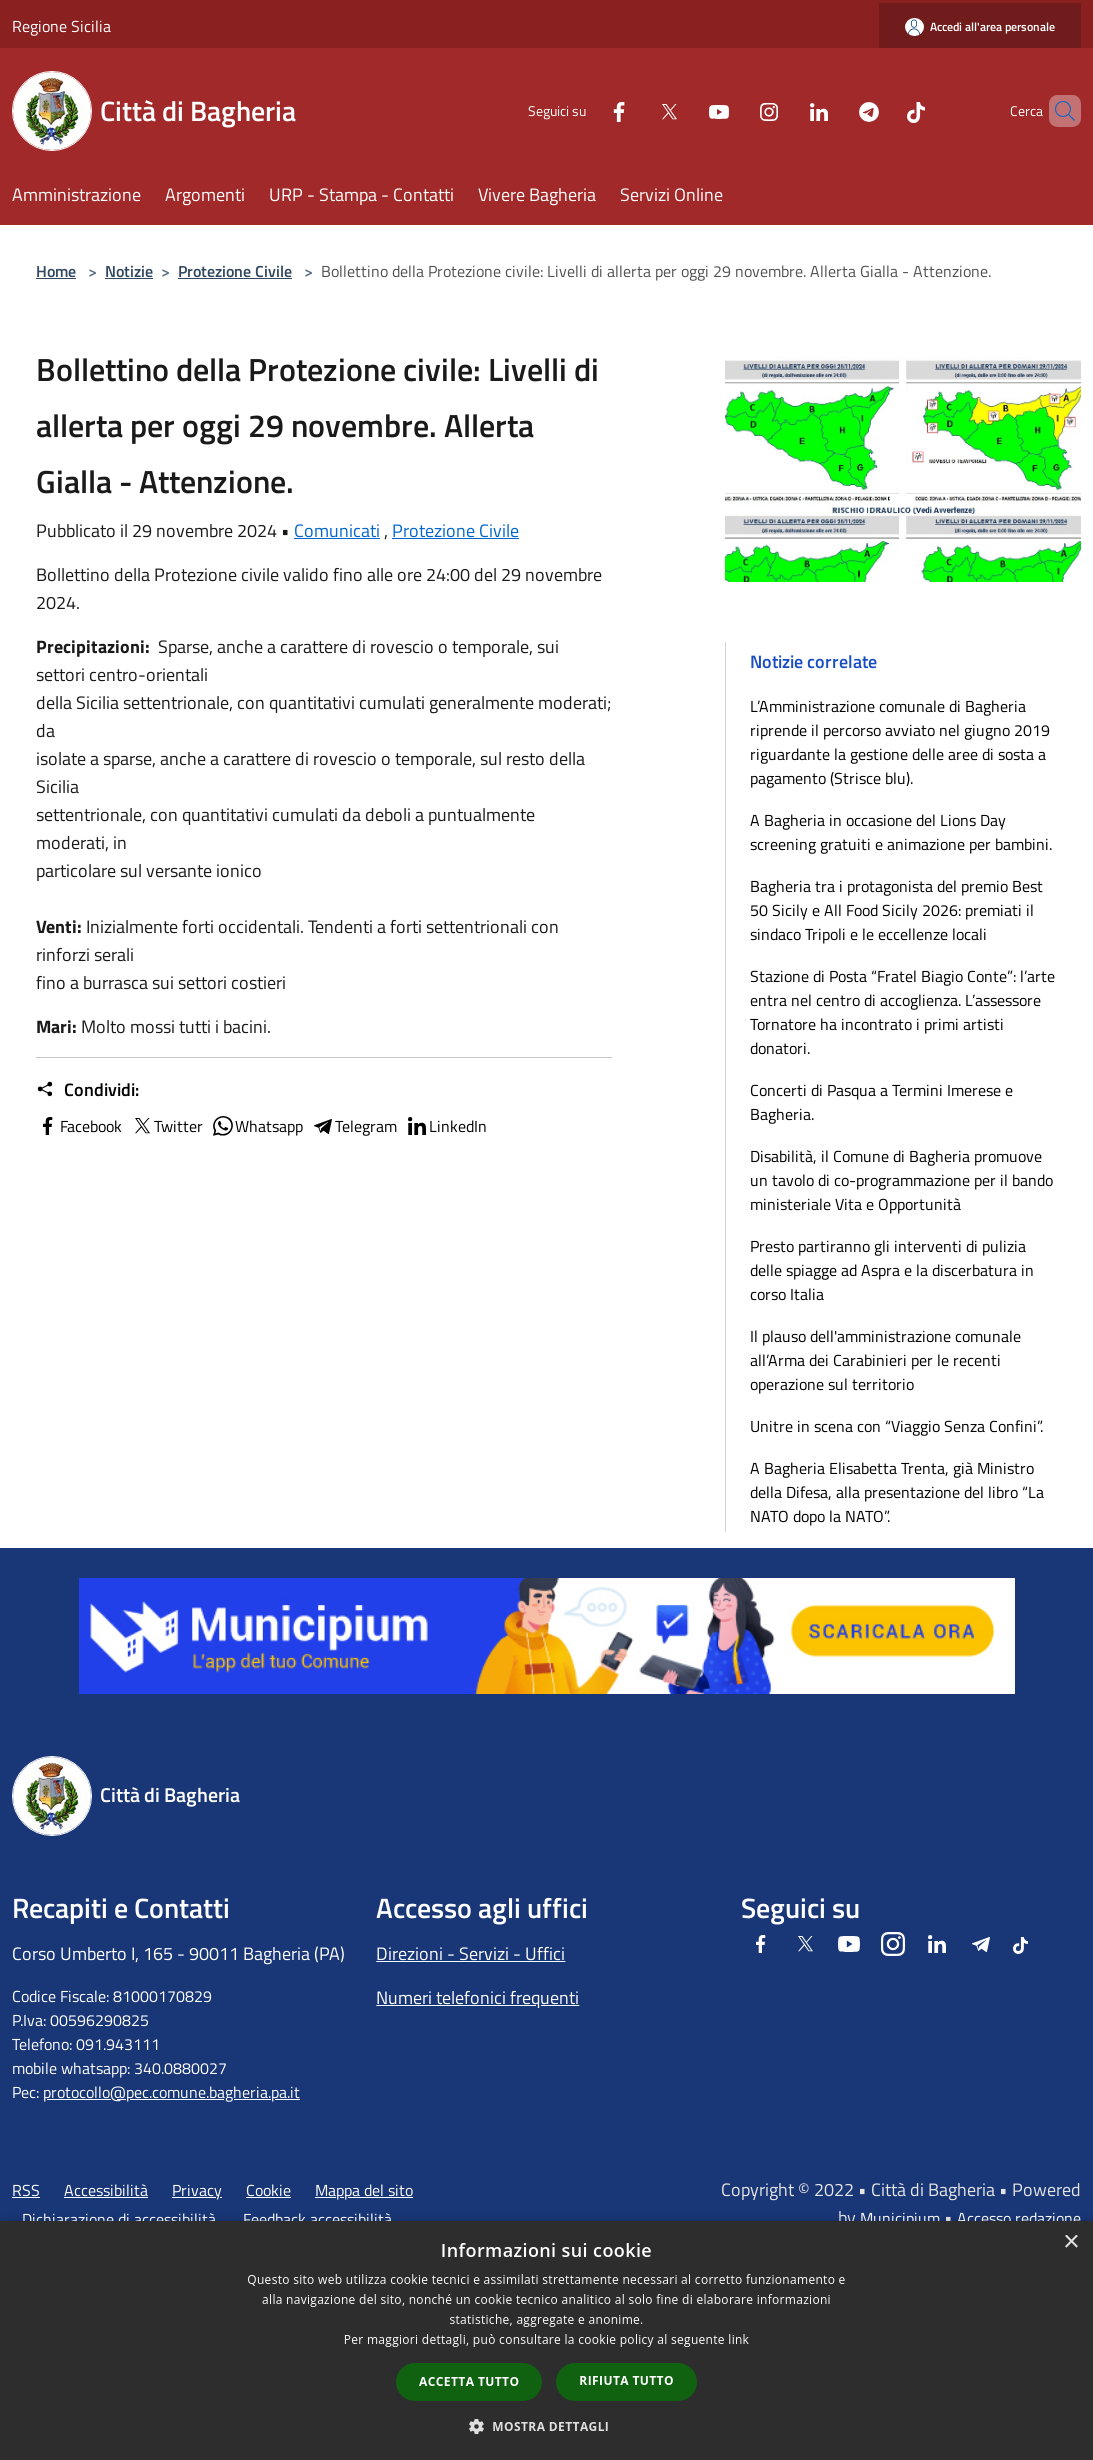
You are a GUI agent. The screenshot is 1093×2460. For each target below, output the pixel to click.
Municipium (900, 2218)
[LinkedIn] (785, 110)
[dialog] (546, 2340)
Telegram (354, 1126)
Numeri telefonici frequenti (477, 1997)
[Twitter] (635, 110)
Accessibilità (106, 2190)
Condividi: (87, 1090)
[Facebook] (585, 110)
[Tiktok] (882, 110)
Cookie (268, 2190)
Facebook (79, 1126)
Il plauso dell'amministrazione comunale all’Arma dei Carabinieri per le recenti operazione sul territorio (885, 1360)
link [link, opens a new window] (738, 2339)
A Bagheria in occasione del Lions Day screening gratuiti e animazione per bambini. (901, 832)
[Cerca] (1057, 111)
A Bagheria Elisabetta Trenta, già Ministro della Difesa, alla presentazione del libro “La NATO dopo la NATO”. (897, 1492)
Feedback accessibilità (317, 2219)
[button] (547, 2426)
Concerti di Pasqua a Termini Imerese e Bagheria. (881, 1102)
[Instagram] (735, 110)
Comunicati (337, 530)
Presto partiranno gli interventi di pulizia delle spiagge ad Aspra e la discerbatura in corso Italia (892, 1270)
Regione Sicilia (61, 26)
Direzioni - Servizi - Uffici (470, 1953)
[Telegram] (835, 110)
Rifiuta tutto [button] (626, 2380)
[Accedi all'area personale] (980, 26)
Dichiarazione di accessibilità (119, 2219)
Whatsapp (257, 1126)
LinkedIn (446, 1126)
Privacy (197, 2190)
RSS (26, 2190)
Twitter (166, 1126)
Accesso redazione (1019, 2218)
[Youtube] (685, 110)
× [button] (1070, 2242)
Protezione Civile (235, 271)
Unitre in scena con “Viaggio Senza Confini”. (896, 1426)
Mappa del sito (364, 2190)
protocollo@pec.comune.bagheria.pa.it (171, 2092)
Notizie (129, 271)
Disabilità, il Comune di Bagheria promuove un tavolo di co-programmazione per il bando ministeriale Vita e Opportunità (901, 1180)
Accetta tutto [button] (469, 2381)
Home (56, 271)
